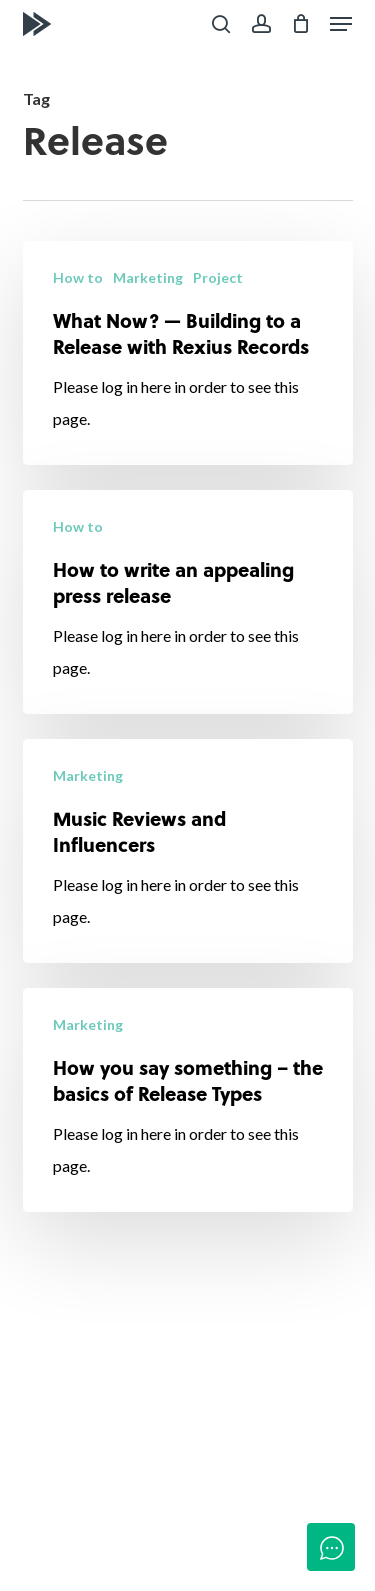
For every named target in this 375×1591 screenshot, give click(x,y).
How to (78, 277)
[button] (341, 24)
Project (218, 277)
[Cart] (300, 24)
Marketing (148, 277)
